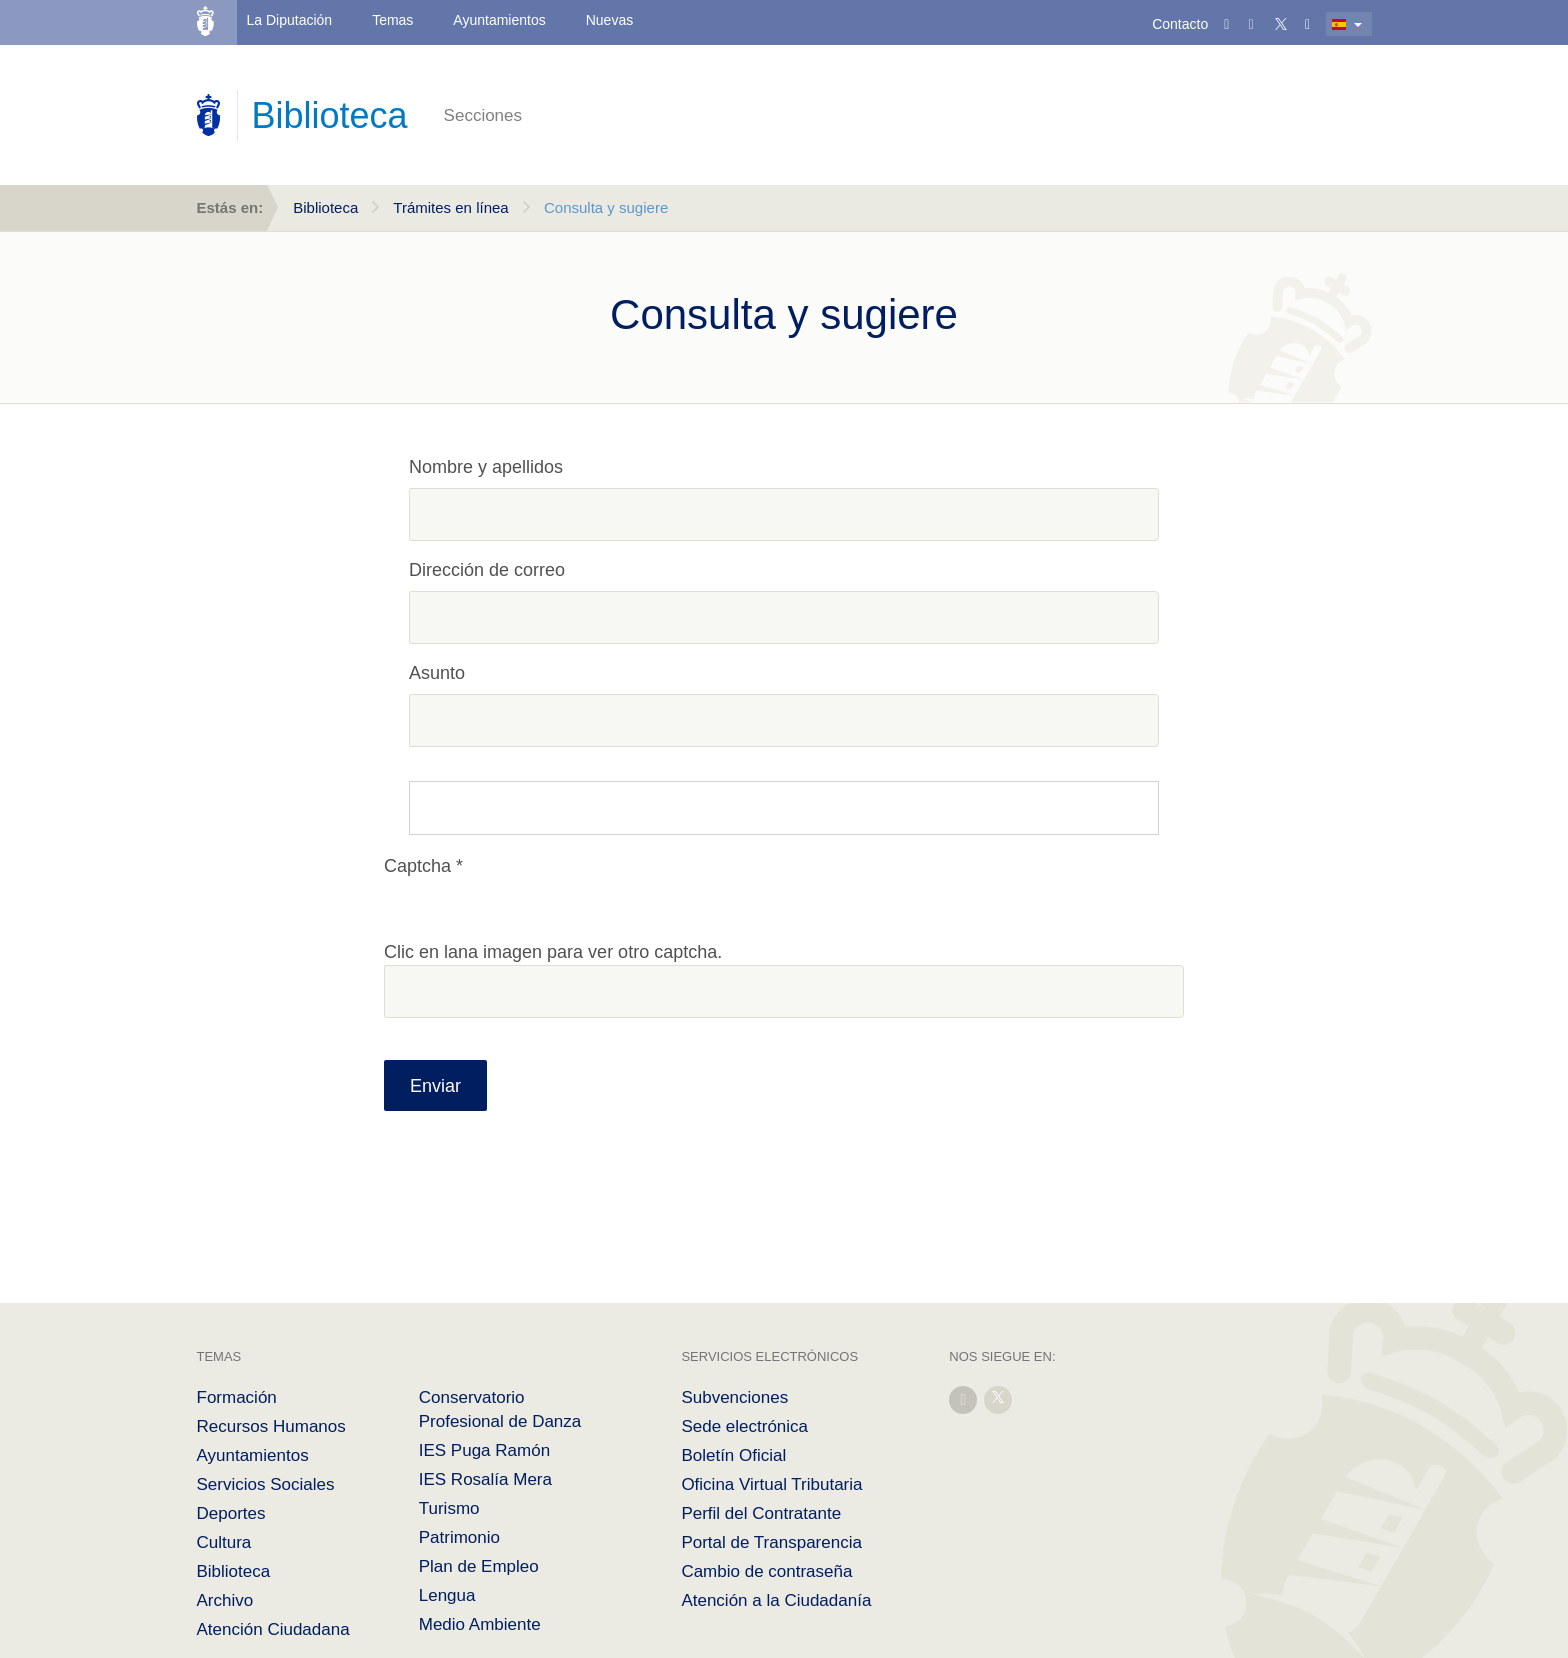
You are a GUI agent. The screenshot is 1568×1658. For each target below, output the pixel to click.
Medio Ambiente (480, 1624)
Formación (237, 1397)
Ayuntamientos (499, 20)
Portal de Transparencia (771, 1542)
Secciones (483, 115)
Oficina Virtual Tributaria (771, 1484)
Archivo (225, 1600)
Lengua (447, 1595)
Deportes (231, 1513)
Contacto (1180, 24)
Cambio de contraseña (766, 1571)
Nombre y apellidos (486, 467)
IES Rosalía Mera (485, 1479)
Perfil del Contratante (761, 1513)
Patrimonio (459, 1537)
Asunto (437, 673)
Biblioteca (325, 207)
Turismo (449, 1508)
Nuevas (609, 20)
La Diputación (290, 20)
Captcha (417, 866)
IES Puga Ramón (484, 1450)
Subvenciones (734, 1397)
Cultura (224, 1542)
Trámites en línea (450, 207)
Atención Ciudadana (273, 1629)
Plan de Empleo (479, 1566)
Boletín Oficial (733, 1455)
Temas (392, 20)
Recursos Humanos (271, 1426)
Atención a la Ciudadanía (776, 1600)
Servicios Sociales (266, 1484)
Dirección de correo (487, 570)
